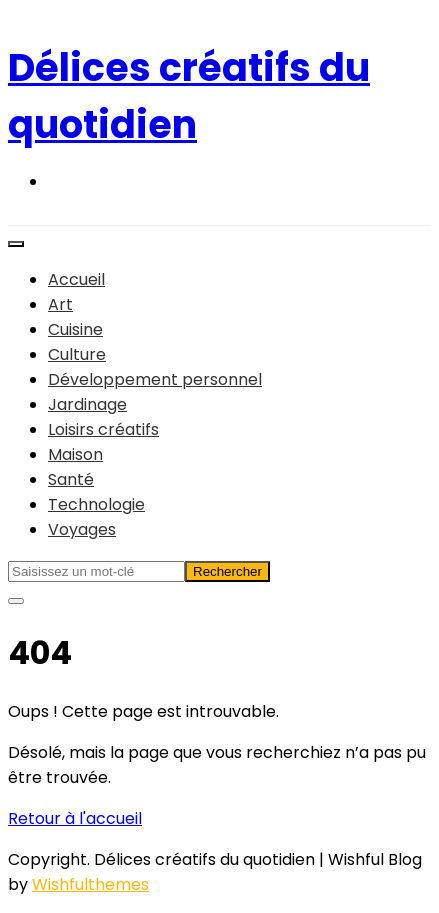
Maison (75, 454)
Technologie (96, 504)
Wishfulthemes (90, 884)
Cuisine (75, 329)
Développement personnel (155, 379)
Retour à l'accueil (75, 818)
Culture (77, 354)
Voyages (82, 529)
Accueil (76, 279)
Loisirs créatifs (103, 429)
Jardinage (87, 404)
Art (60, 304)
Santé (71, 479)
